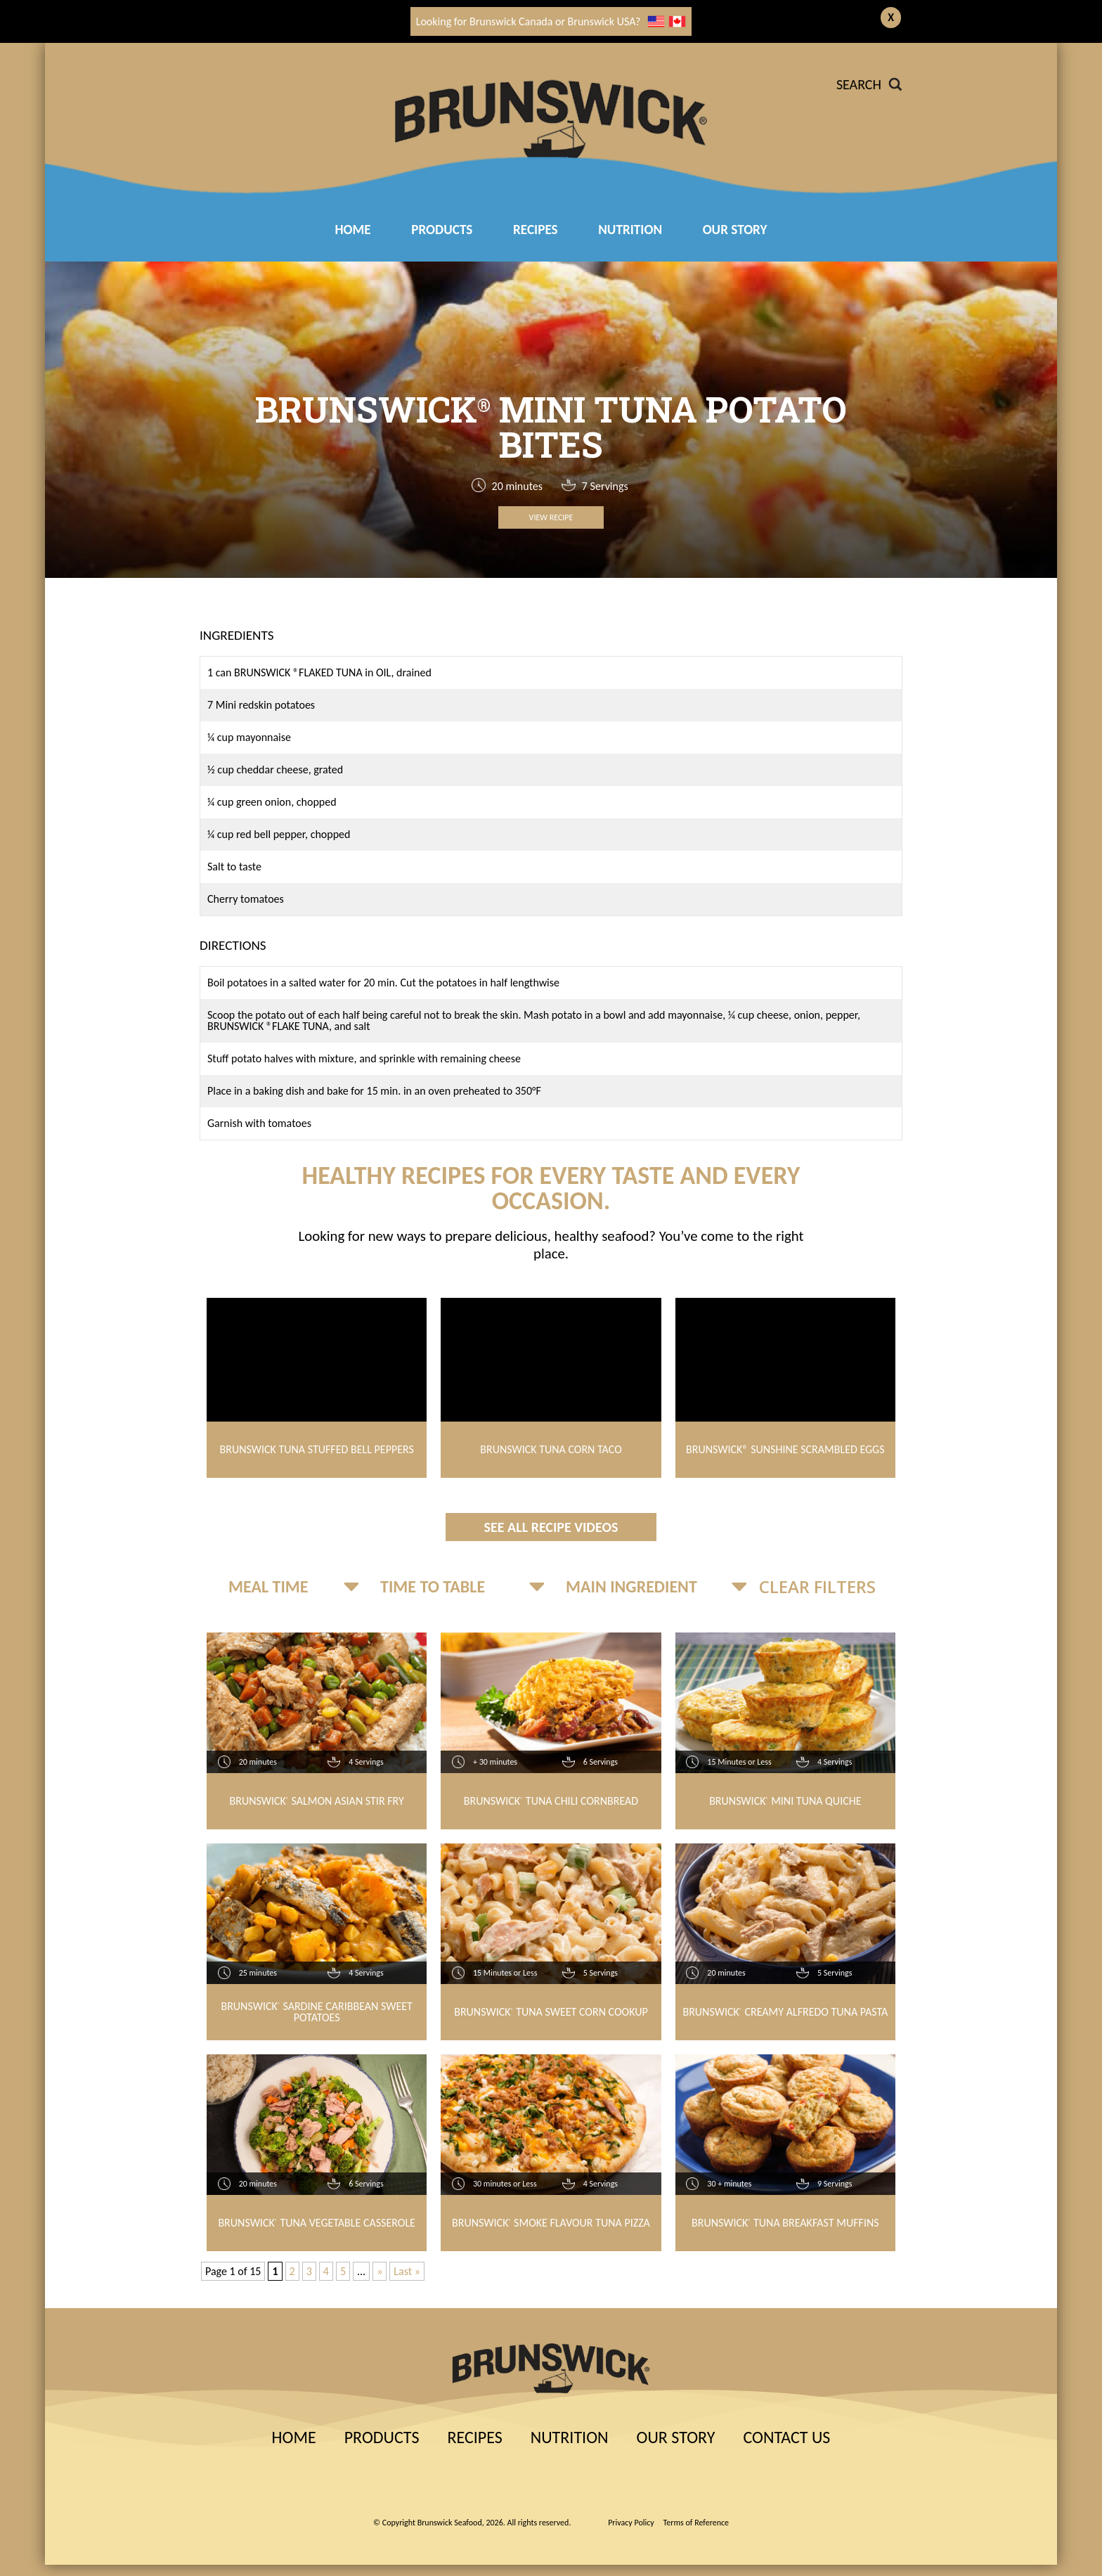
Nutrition (630, 229)
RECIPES (535, 229)
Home (352, 229)
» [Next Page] (379, 2271)
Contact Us (786, 2437)
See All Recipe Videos (551, 1527)
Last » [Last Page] (407, 2271)
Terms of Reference (696, 2522)
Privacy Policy (631, 2522)
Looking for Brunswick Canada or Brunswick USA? (551, 21)
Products (441, 229)
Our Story (735, 229)
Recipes (474, 2437)
